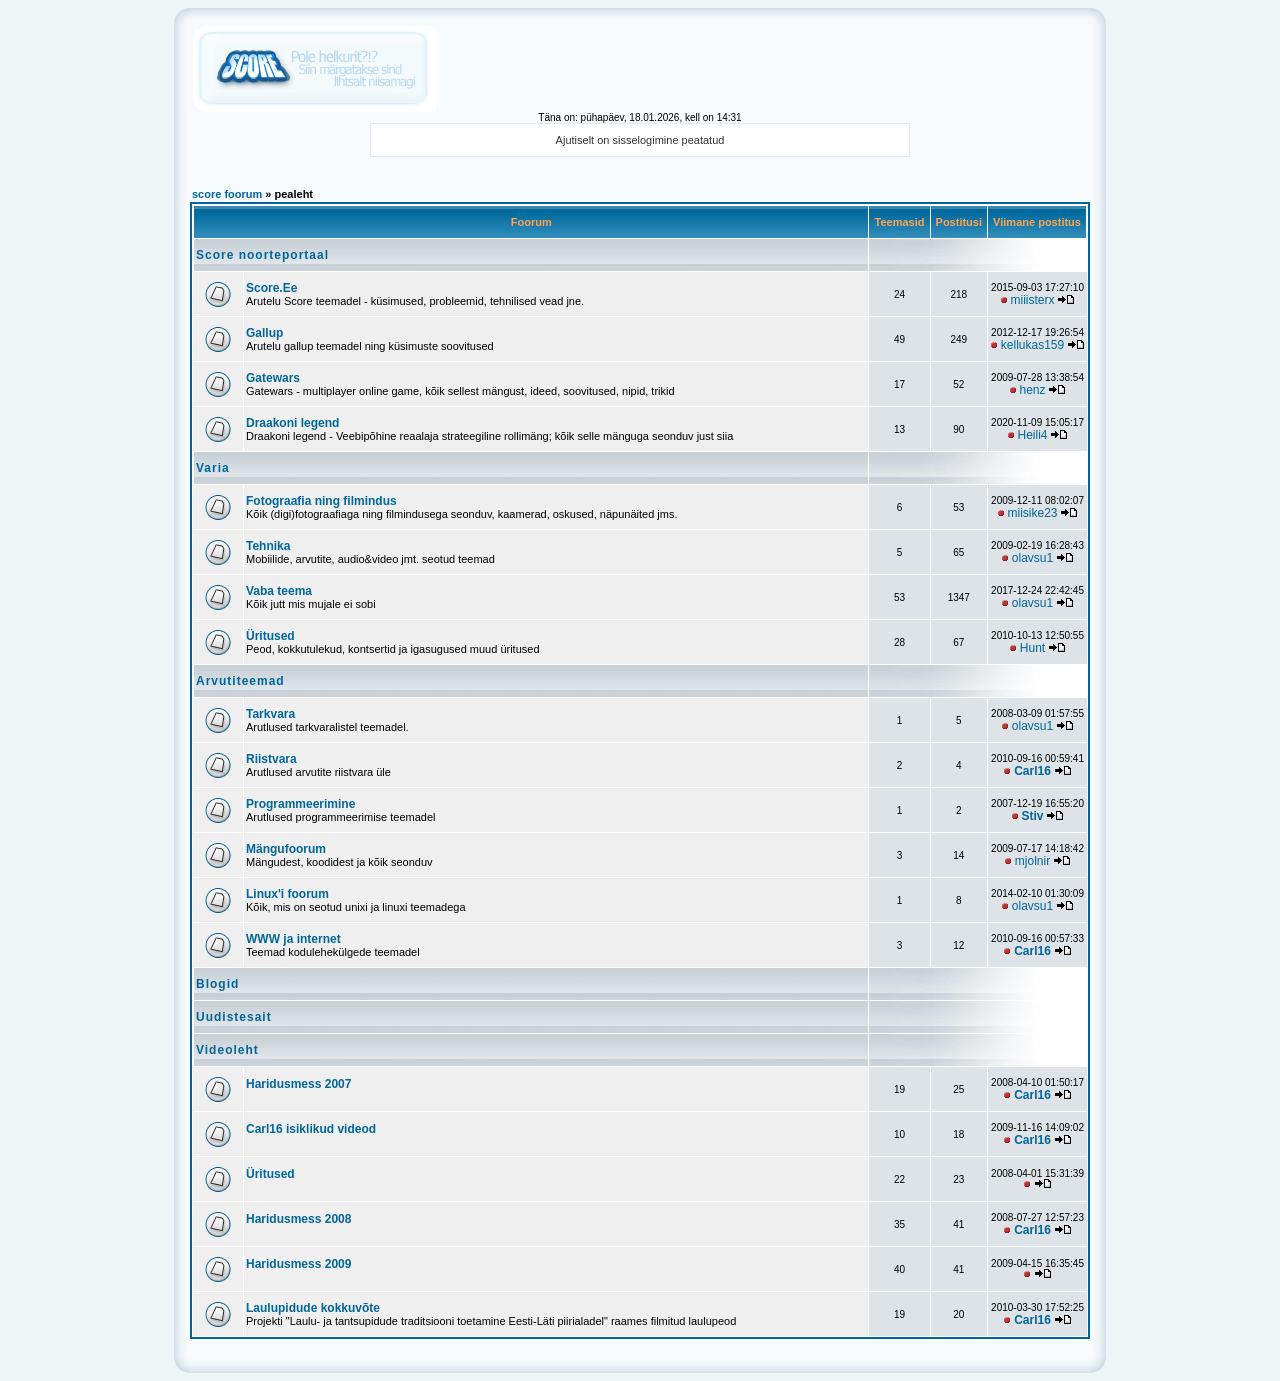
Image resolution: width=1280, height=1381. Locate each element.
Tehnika (268, 546)
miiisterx (1033, 300)
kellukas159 (1032, 345)
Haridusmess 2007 (298, 1084)
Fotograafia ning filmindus (321, 501)
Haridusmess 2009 (298, 1264)
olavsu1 (1032, 558)
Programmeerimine (300, 804)
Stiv (1033, 816)
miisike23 (1033, 513)
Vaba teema (279, 591)
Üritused (270, 636)
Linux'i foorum (287, 894)
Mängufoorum (286, 849)
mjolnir (1032, 861)
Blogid (217, 984)
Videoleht (227, 1050)
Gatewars (273, 378)
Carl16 (1032, 771)
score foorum (227, 194)
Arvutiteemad (240, 681)
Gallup (264, 333)
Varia (213, 468)
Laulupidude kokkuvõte (313, 1308)
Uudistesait (234, 1017)
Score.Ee (271, 288)
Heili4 (1033, 435)
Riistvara (271, 759)
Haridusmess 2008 (298, 1219)
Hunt (1032, 648)
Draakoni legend (292, 423)
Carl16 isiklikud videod (311, 1129)
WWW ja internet (293, 939)
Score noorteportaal (262, 255)
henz (1033, 390)
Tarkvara (270, 714)
